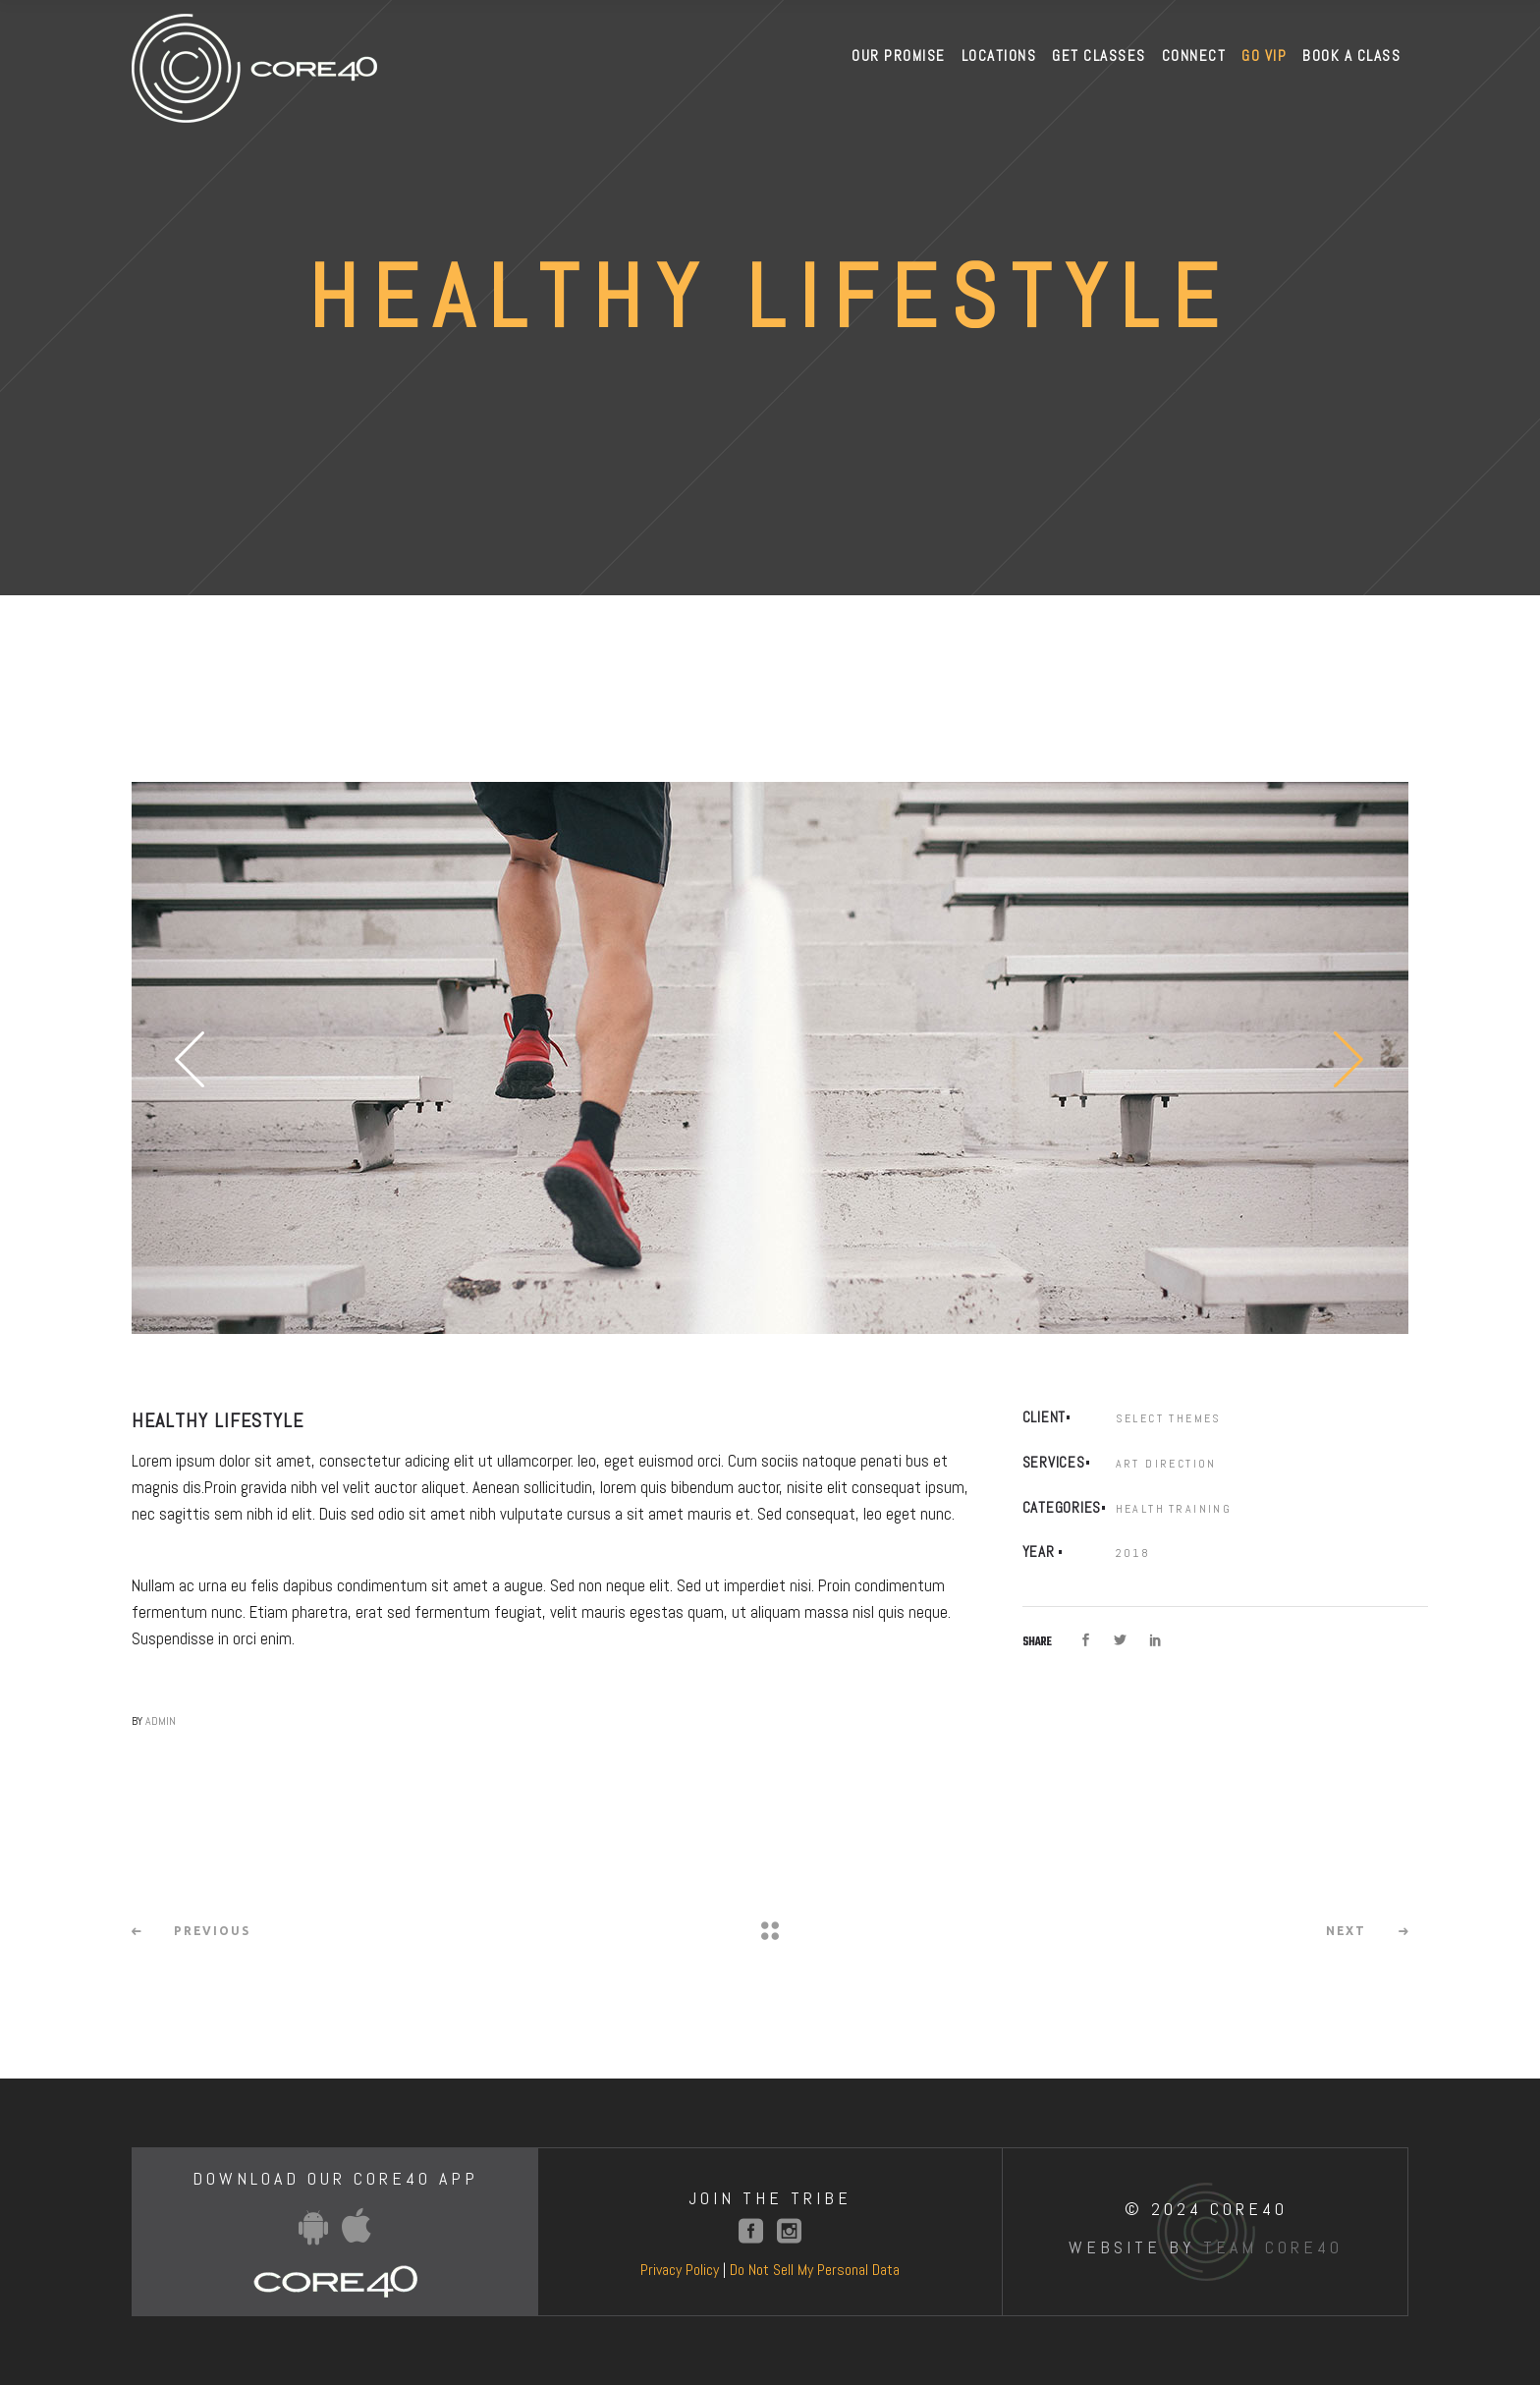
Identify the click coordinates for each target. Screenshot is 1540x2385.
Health (1140, 1509)
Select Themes (1169, 1418)
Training (1200, 1509)
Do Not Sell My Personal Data (815, 2269)
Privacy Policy (679, 2269)
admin (160, 1721)
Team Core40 (1273, 2247)
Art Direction (1166, 1463)
